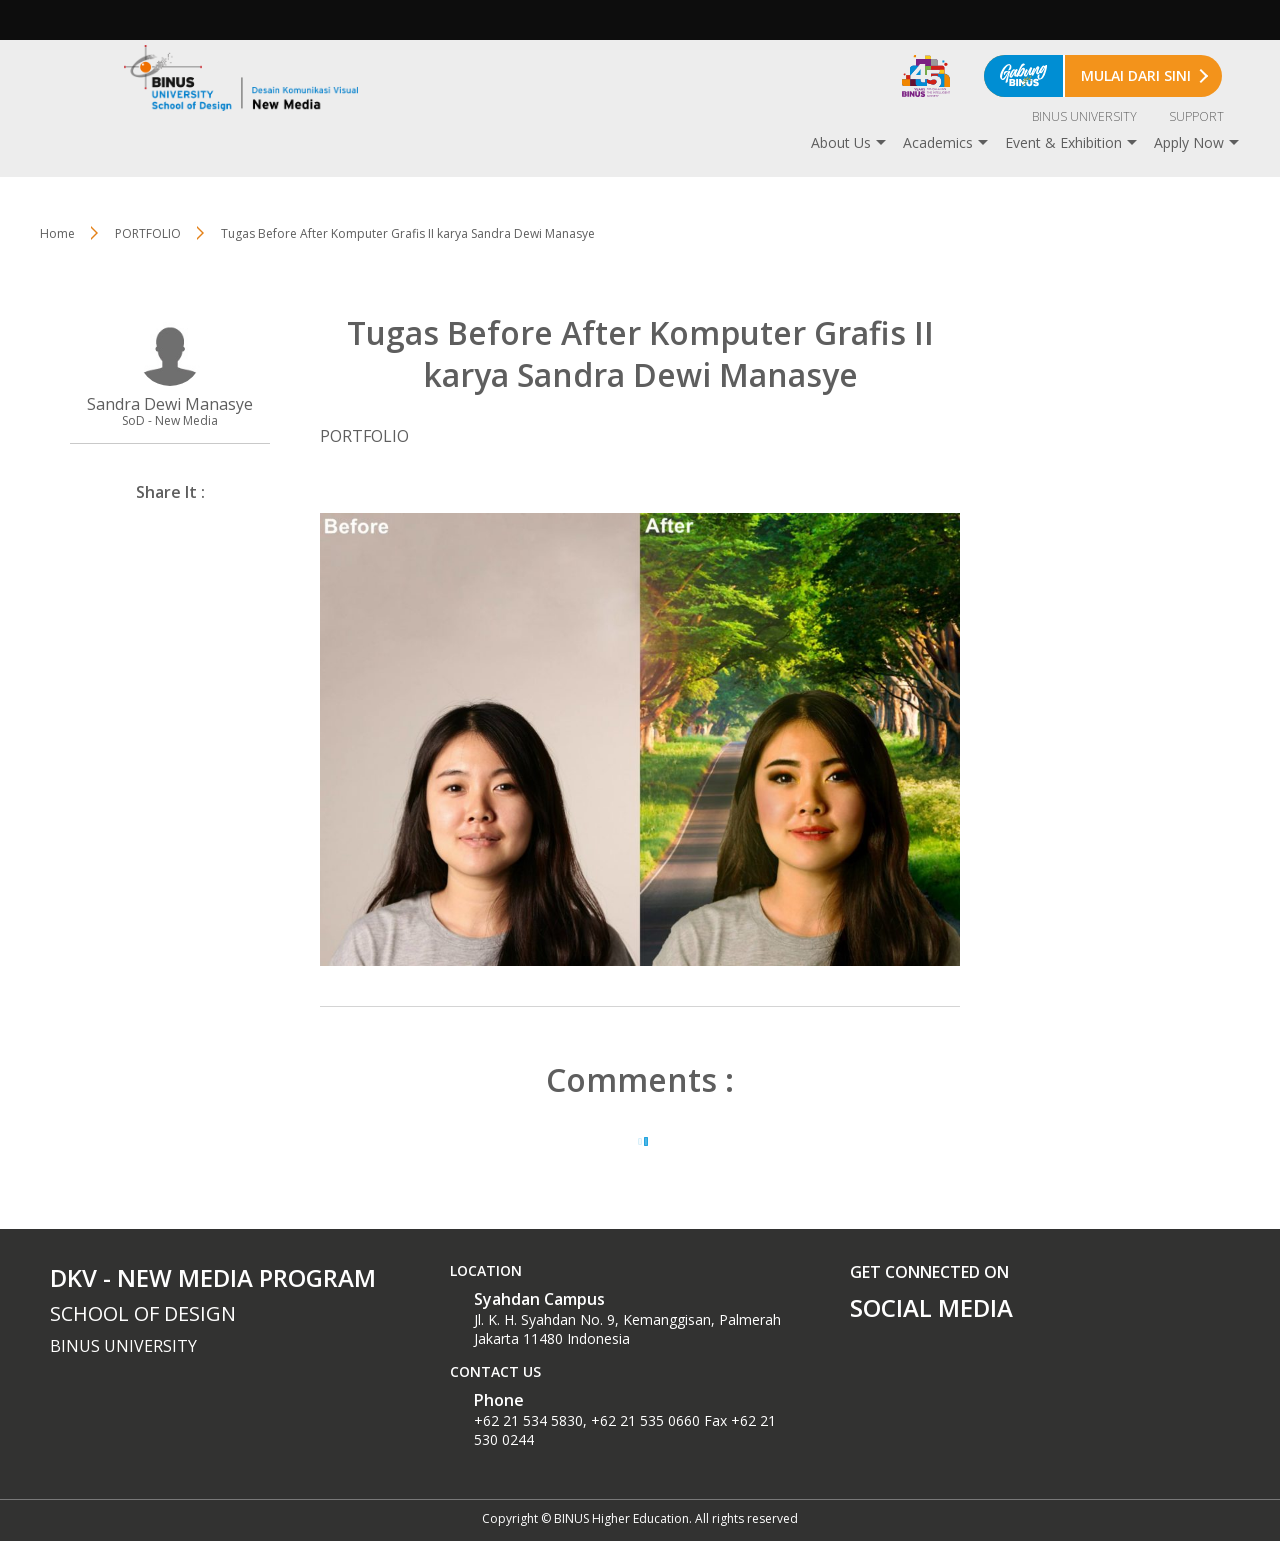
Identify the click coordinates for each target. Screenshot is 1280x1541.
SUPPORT (1196, 116)
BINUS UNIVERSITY (1084, 116)
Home (57, 233)
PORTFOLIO (148, 233)
